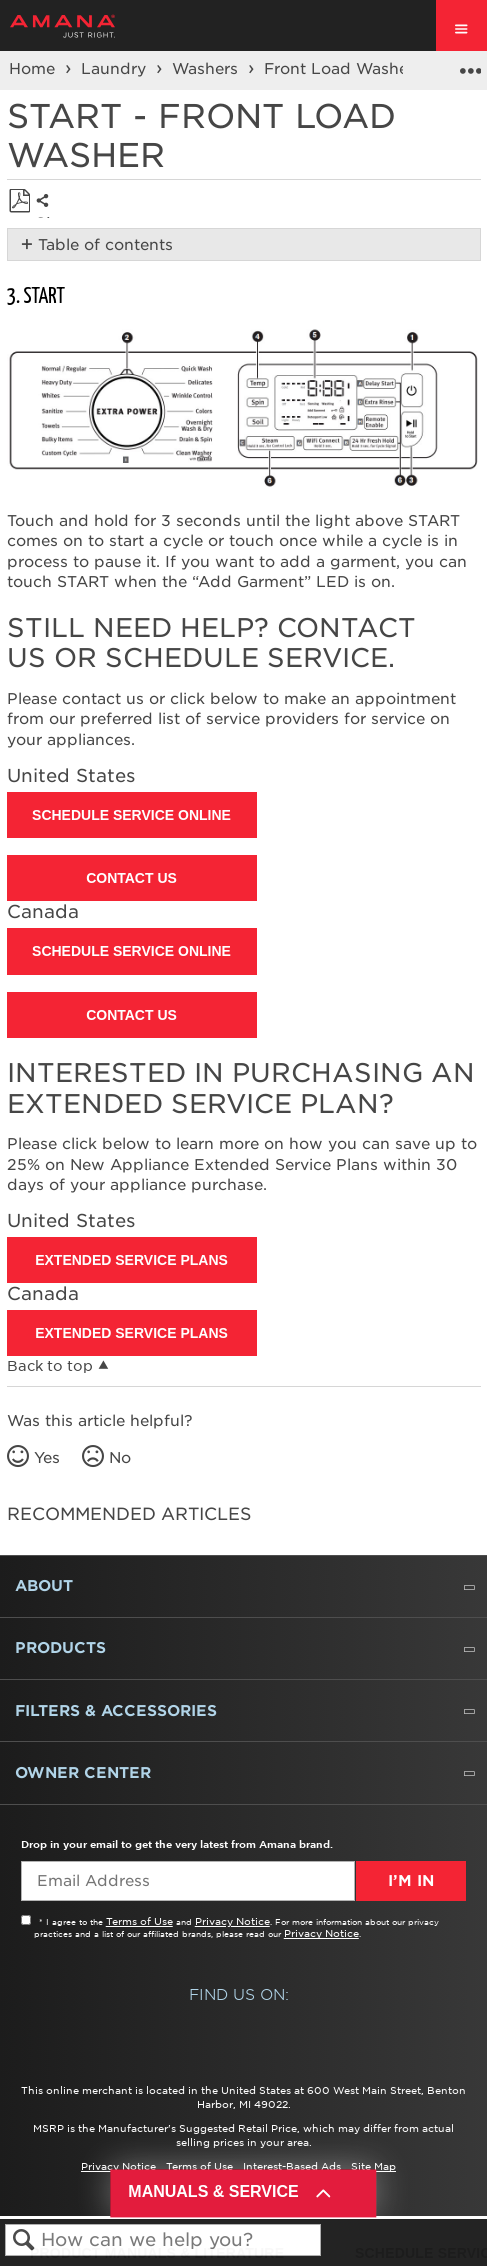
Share (47, 216)
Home (34, 69)
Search (23, 2240)
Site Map (373, 2166)
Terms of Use (139, 1921)
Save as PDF (19, 201)
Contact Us (131, 878)
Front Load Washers (345, 69)
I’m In (411, 1881)
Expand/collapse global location (470, 64)
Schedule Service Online (131, 815)
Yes (47, 1458)
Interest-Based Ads (292, 2166)
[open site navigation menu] (461, 25)
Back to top (50, 1366)
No (120, 1458)
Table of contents (105, 245)
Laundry (116, 69)
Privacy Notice (232, 1921)
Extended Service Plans (131, 1260)
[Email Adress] (187, 1881)
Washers (207, 69)
